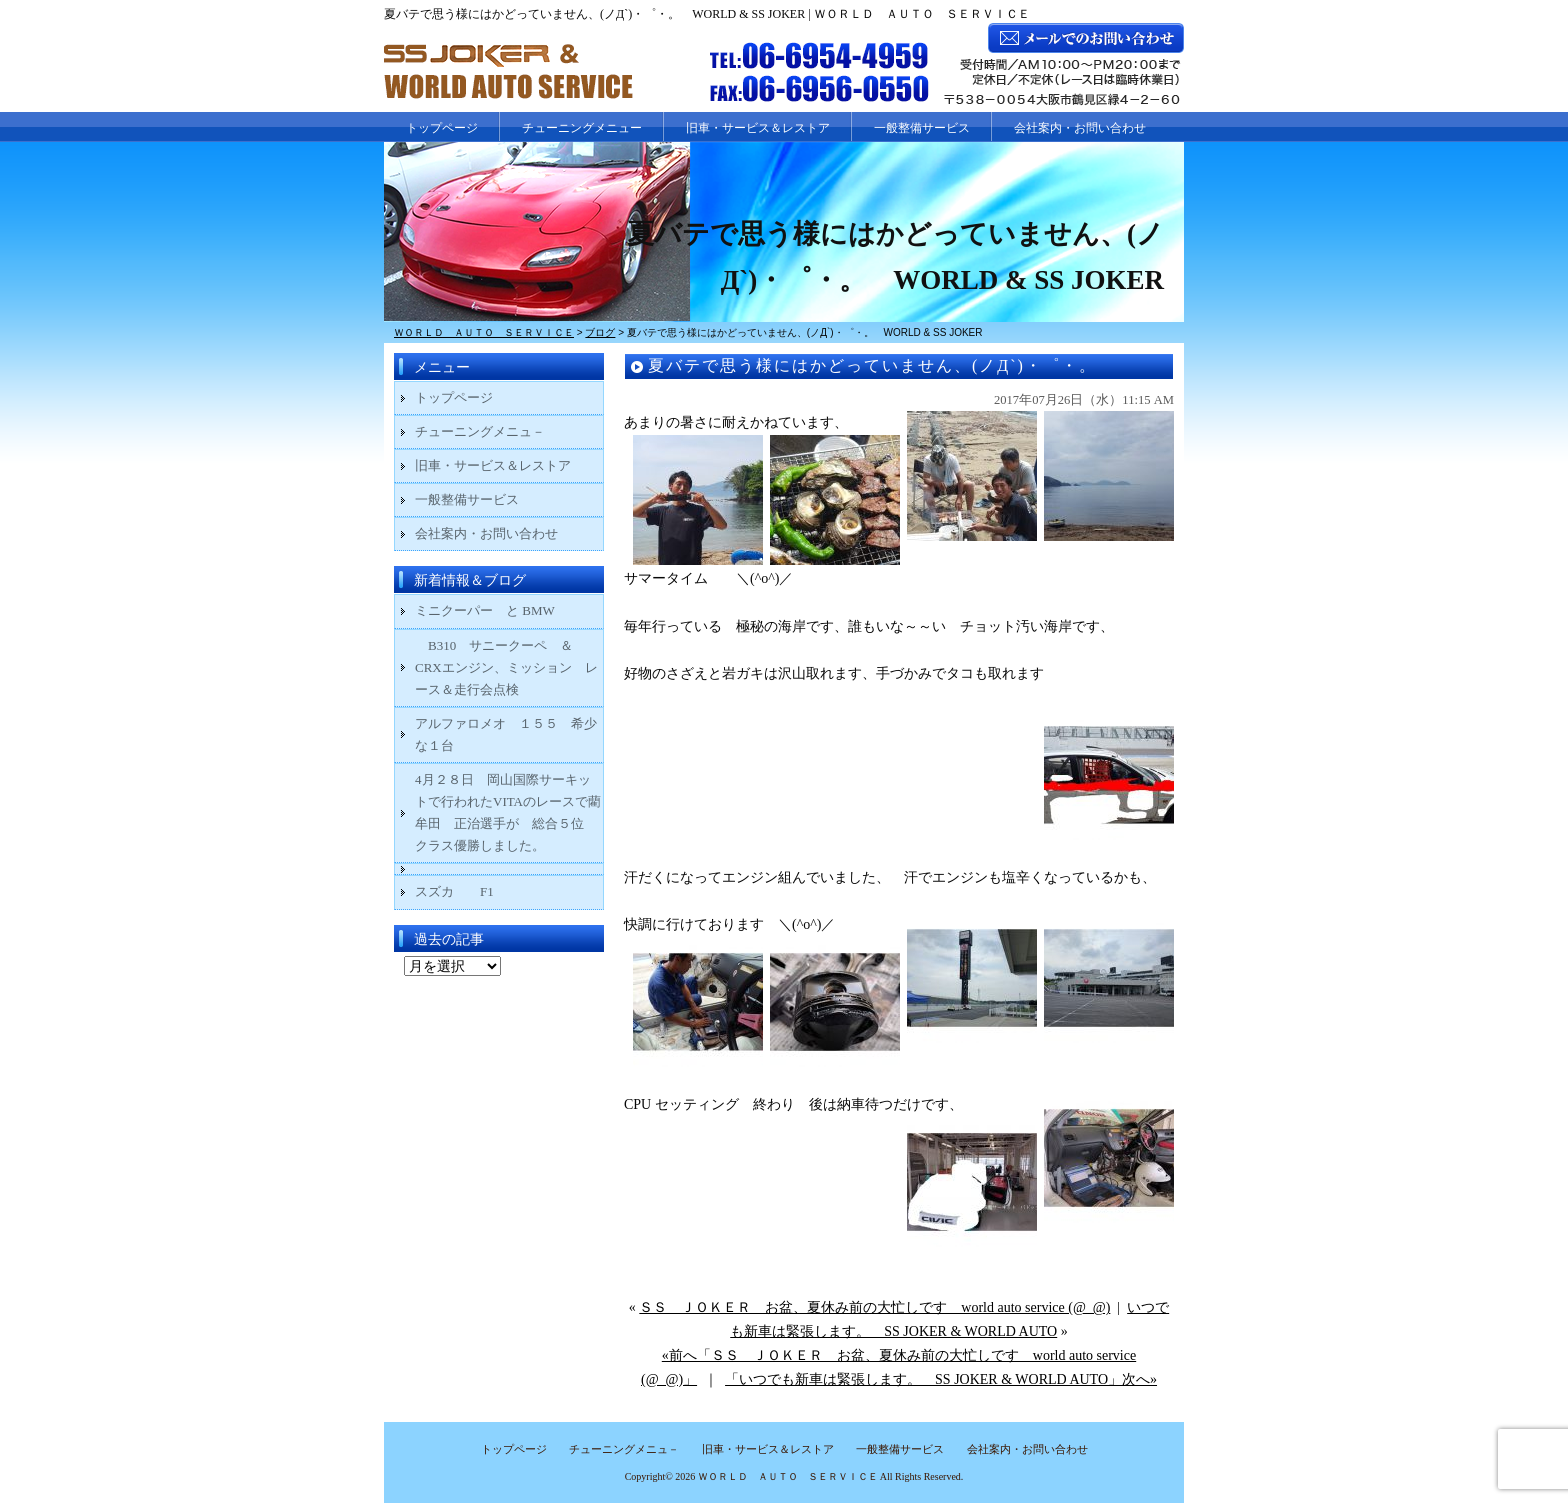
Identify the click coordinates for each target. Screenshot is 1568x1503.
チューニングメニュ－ (480, 431)
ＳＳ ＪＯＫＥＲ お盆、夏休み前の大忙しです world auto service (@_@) (874, 1307)
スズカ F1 (467, 891)
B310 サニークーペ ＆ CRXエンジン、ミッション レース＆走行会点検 (506, 667)
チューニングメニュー (582, 128)
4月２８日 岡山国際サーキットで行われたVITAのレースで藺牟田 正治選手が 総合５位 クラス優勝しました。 (508, 812)
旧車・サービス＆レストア (758, 128)
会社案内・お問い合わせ (1080, 128)
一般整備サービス (922, 128)
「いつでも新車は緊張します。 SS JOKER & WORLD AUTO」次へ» (941, 1379)
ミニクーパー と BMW (485, 610)
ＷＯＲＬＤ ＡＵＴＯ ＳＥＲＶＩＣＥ (788, 1476)
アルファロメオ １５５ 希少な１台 (506, 734)
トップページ (442, 128)
